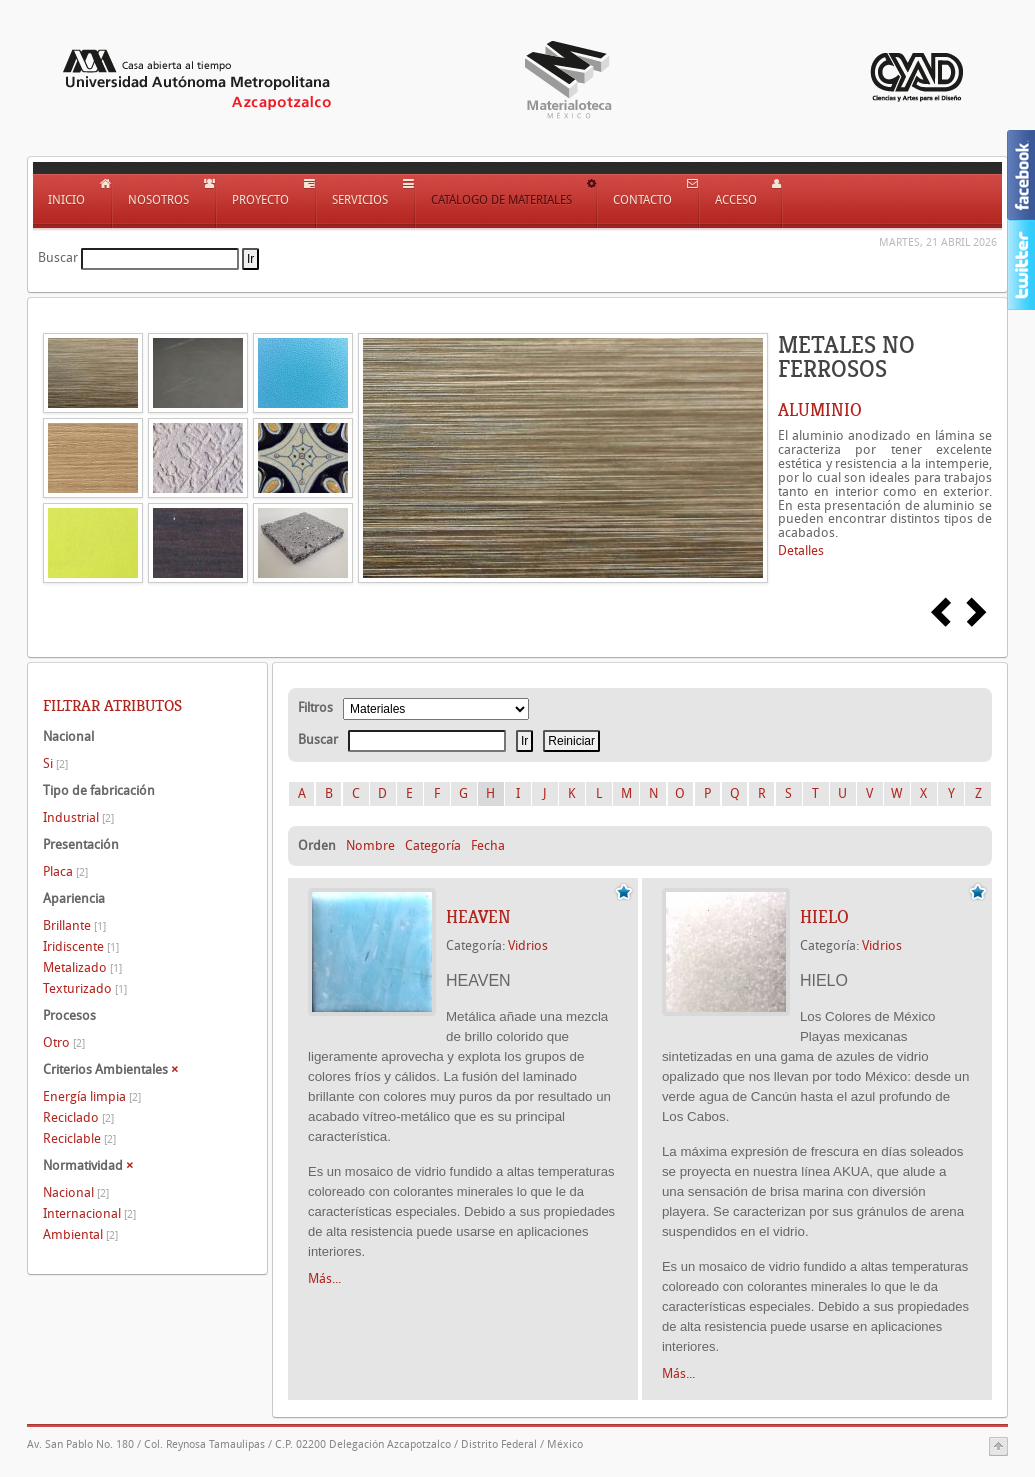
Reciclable (79, 1138)
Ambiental (80, 1234)
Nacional (76, 1192)
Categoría (433, 845)
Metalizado (82, 967)
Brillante (74, 925)
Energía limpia (92, 1096)
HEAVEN (478, 917)
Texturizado (85, 988)
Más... (324, 1278)
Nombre (370, 845)
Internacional (89, 1213)
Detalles (801, 550)
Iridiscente (81, 946)
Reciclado (78, 1117)
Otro (64, 1042)
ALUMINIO (820, 410)
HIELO (824, 917)
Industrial (78, 817)
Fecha (488, 845)
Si (55, 763)
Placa (65, 871)
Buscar (58, 257)
